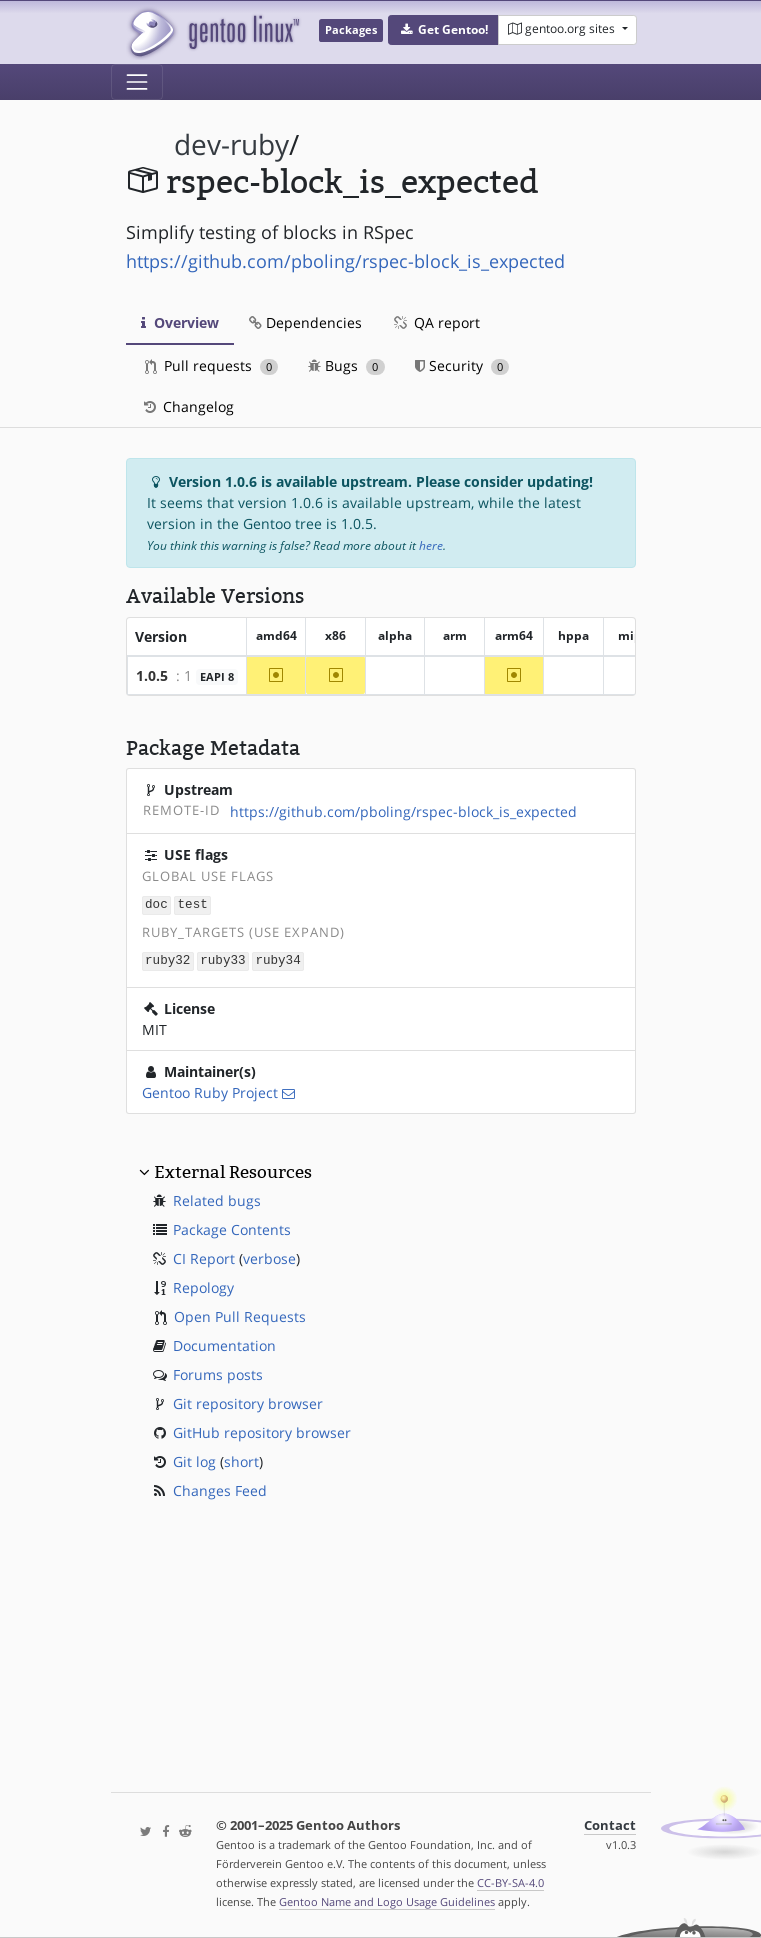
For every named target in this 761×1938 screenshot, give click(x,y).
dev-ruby (231, 144)
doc (156, 904)
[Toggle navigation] (137, 82)
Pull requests (212, 365)
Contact (610, 1825)
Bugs (346, 365)
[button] (443, 30)
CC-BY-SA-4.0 (510, 1882)
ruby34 (277, 959)
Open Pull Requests (240, 1314)
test (193, 904)
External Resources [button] (233, 1170)
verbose (269, 1256)
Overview (180, 322)
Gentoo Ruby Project (210, 1090)
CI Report (204, 1256)
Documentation (224, 1343)
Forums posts (218, 1372)
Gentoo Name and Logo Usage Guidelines (387, 1901)
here (431, 545)
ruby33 (222, 959)
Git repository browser (248, 1401)
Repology (203, 1285)
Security (462, 365)
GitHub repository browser (262, 1430)
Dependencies (305, 322)
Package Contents (232, 1227)
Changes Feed (220, 1488)
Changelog (187, 406)
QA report (436, 322)
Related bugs (217, 1198)
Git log (194, 1459)
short (241, 1459)
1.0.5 (152, 675)
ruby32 (167, 959)
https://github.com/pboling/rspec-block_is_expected (345, 261)
